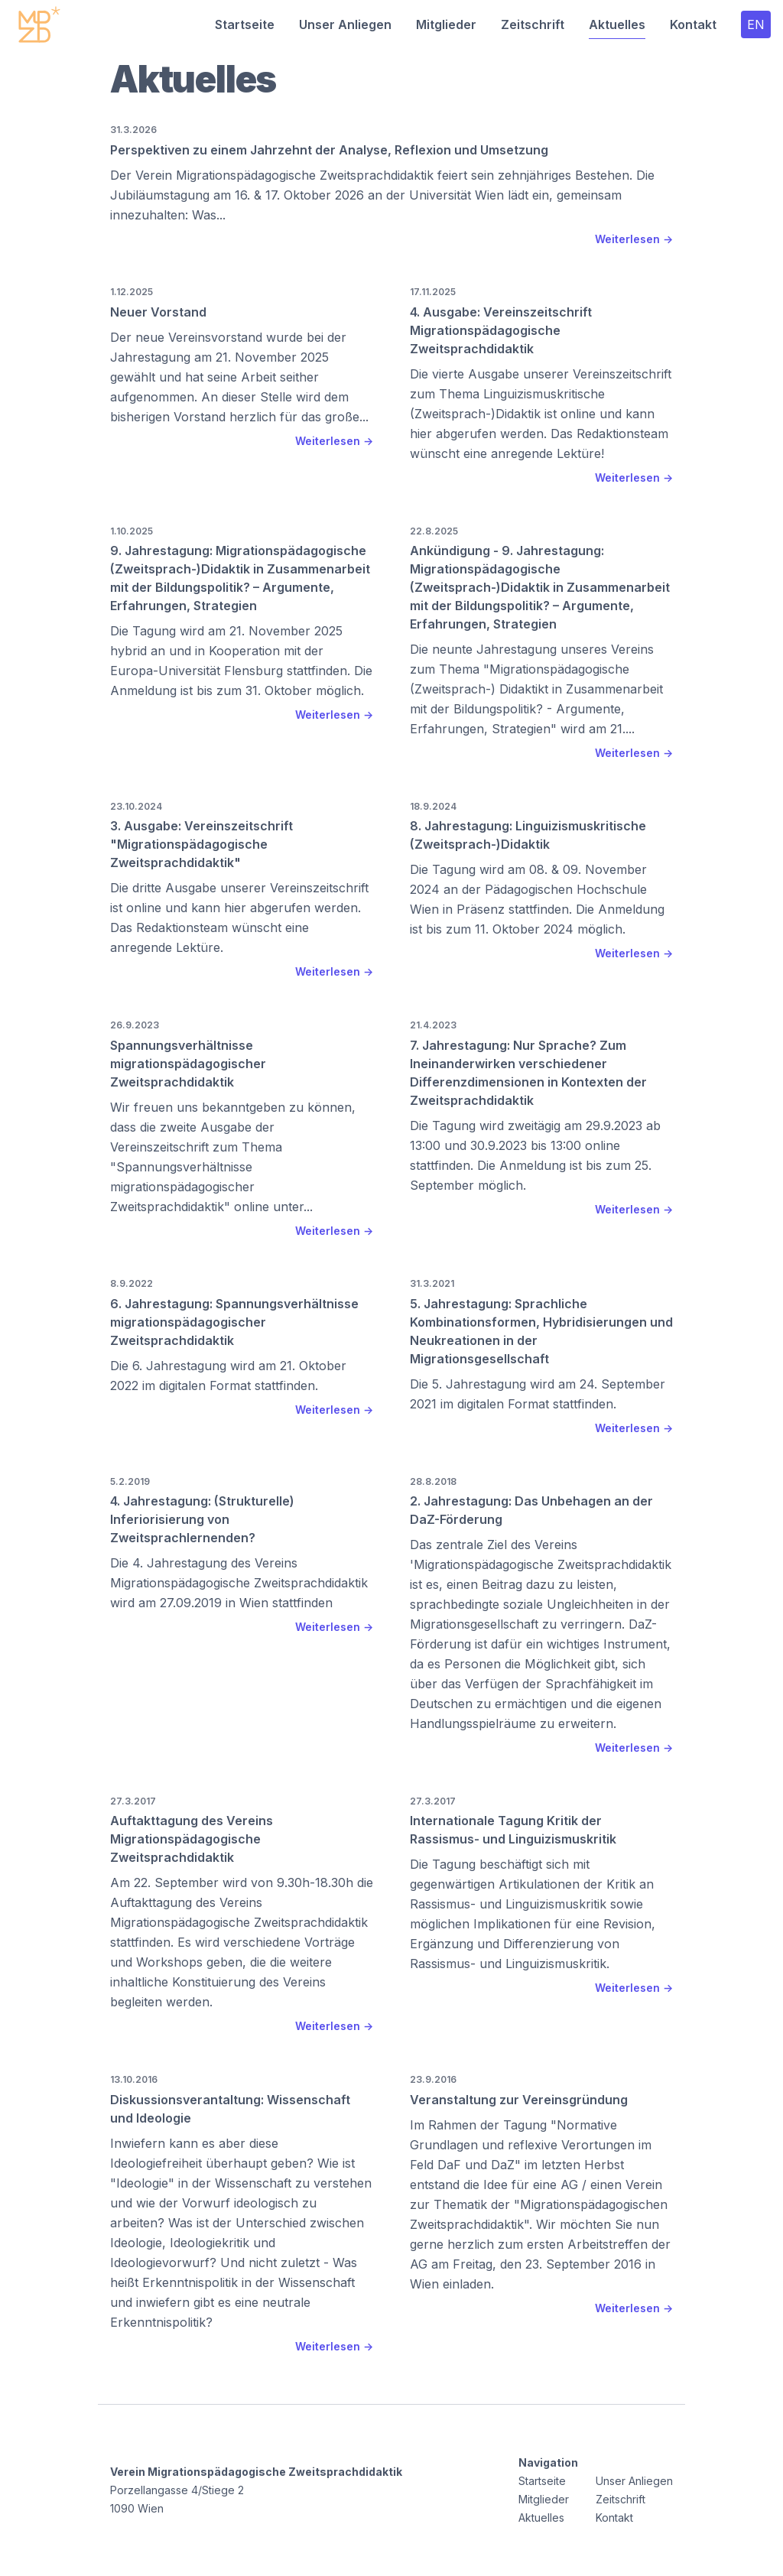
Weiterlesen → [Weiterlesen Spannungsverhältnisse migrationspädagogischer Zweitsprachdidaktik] (334, 1230)
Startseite (245, 24)
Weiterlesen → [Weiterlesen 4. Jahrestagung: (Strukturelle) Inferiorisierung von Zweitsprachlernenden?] (334, 1626)
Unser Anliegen (345, 24)
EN (756, 24)
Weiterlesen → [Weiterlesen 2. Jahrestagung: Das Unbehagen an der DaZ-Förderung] (634, 1747)
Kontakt (693, 24)
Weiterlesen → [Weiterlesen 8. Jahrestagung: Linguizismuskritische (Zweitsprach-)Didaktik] (634, 953)
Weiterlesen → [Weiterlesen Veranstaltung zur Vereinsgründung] (634, 2308)
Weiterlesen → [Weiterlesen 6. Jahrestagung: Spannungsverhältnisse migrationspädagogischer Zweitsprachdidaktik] (334, 1409)
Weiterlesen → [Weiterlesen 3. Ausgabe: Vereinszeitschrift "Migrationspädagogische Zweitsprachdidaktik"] (334, 971)
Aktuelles (617, 24)
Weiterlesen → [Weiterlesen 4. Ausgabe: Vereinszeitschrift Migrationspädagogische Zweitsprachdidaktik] (634, 477)
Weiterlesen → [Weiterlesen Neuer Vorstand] (334, 440)
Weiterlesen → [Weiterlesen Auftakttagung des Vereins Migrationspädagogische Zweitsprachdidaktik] (334, 2025)
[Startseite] (39, 24)
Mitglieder (446, 24)
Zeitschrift (532, 24)
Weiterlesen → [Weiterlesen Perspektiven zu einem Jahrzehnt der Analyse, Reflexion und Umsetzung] (634, 238)
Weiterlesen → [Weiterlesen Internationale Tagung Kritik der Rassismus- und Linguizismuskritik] (634, 1987)
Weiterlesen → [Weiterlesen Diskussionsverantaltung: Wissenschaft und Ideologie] (334, 2346)
